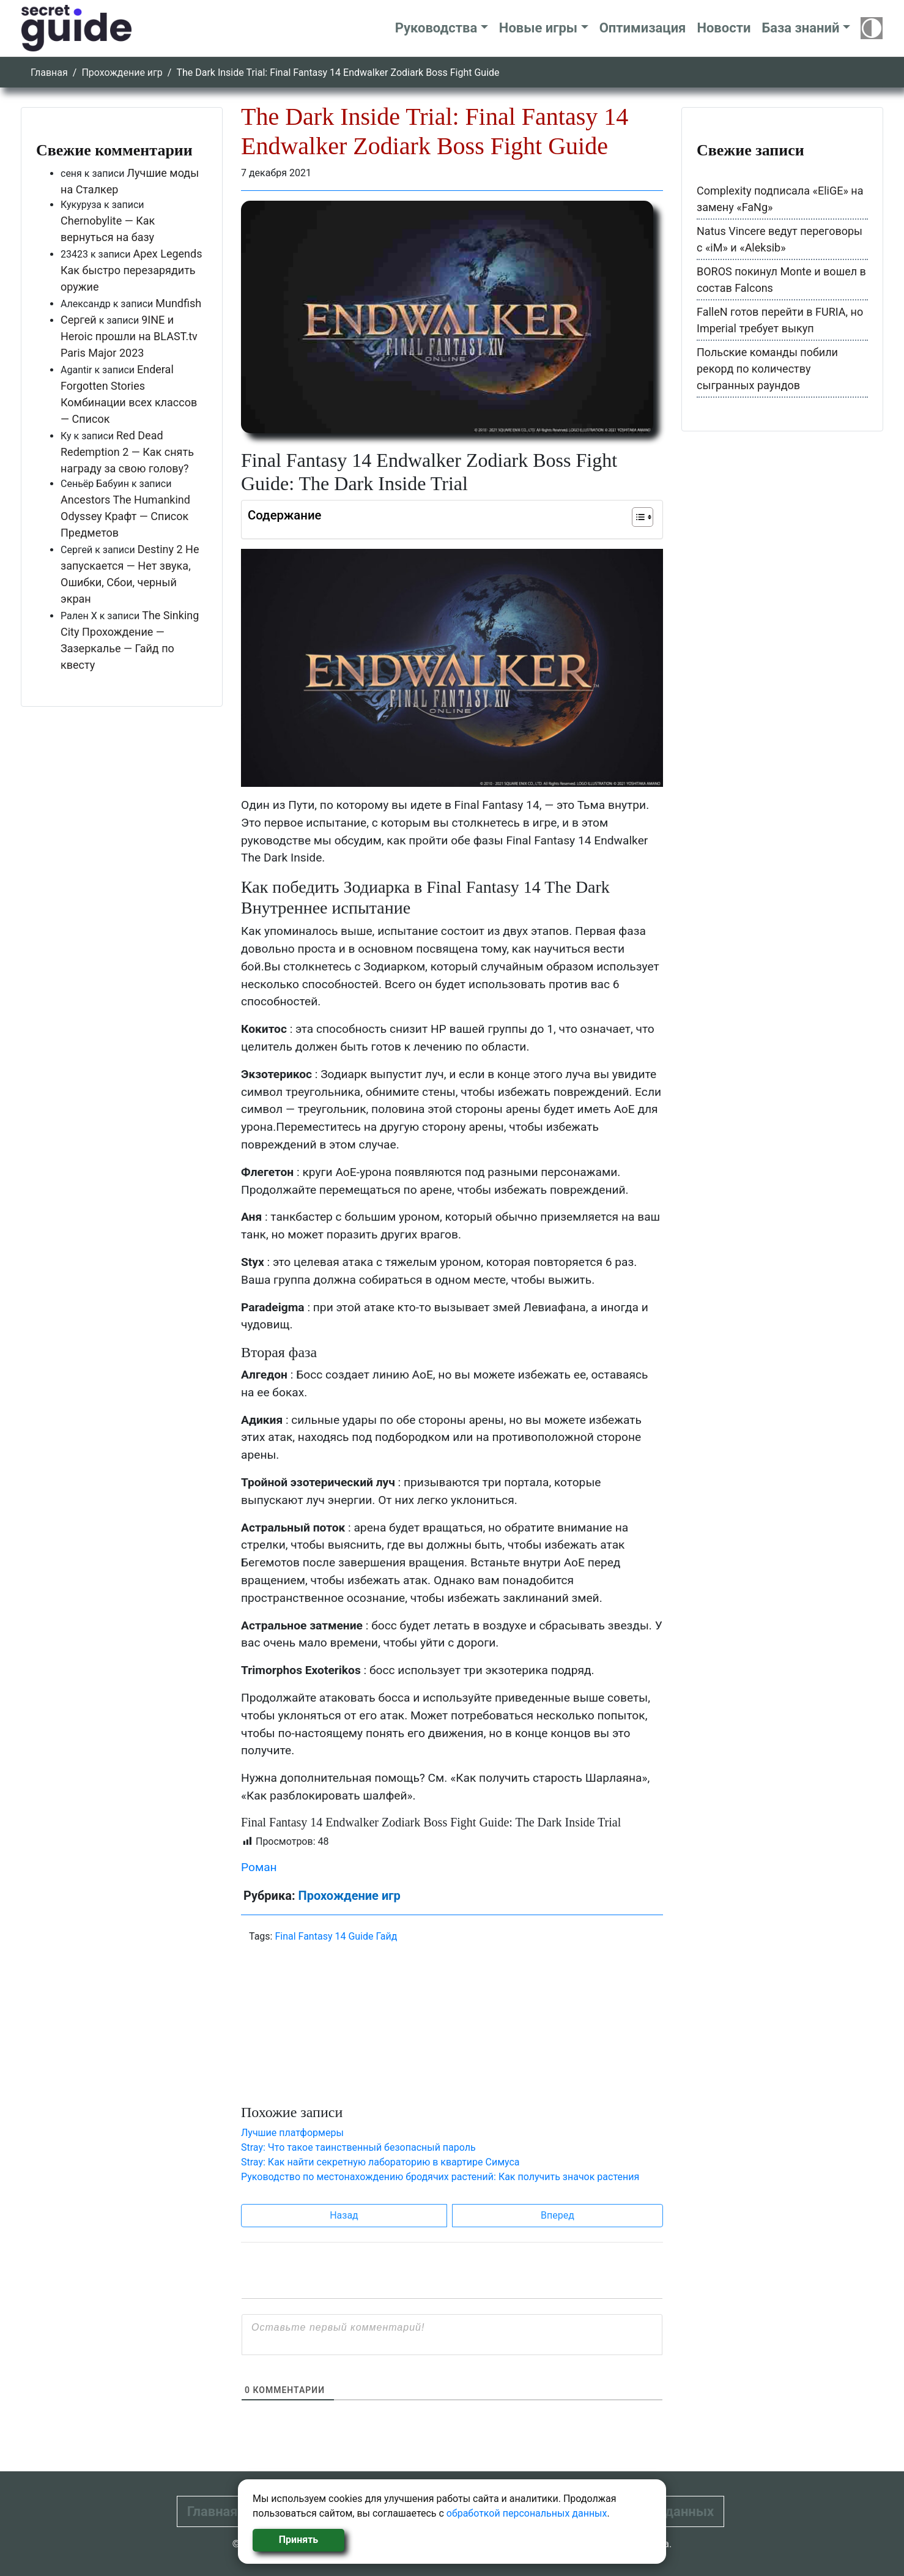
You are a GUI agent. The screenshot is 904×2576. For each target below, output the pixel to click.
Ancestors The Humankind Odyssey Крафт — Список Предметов (125, 516)
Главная (49, 72)
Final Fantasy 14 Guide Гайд (336, 1936)
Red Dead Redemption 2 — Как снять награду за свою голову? (127, 452)
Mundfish (178, 303)
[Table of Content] (642, 517)
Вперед (557, 2215)
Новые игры (538, 27)
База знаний (800, 27)
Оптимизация (642, 27)
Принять (298, 2539)
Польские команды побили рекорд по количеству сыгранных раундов (767, 369)
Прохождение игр (121, 72)
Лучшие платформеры (292, 2133)
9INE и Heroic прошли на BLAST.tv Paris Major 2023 (129, 336)
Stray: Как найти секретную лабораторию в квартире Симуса (380, 2162)
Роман (259, 1867)
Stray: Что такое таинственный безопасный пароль (358, 2147)
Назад (344, 2215)
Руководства (436, 27)
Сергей (79, 319)
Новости (723, 27)
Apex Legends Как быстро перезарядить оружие (131, 270)
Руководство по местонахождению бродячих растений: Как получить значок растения (440, 2177)
